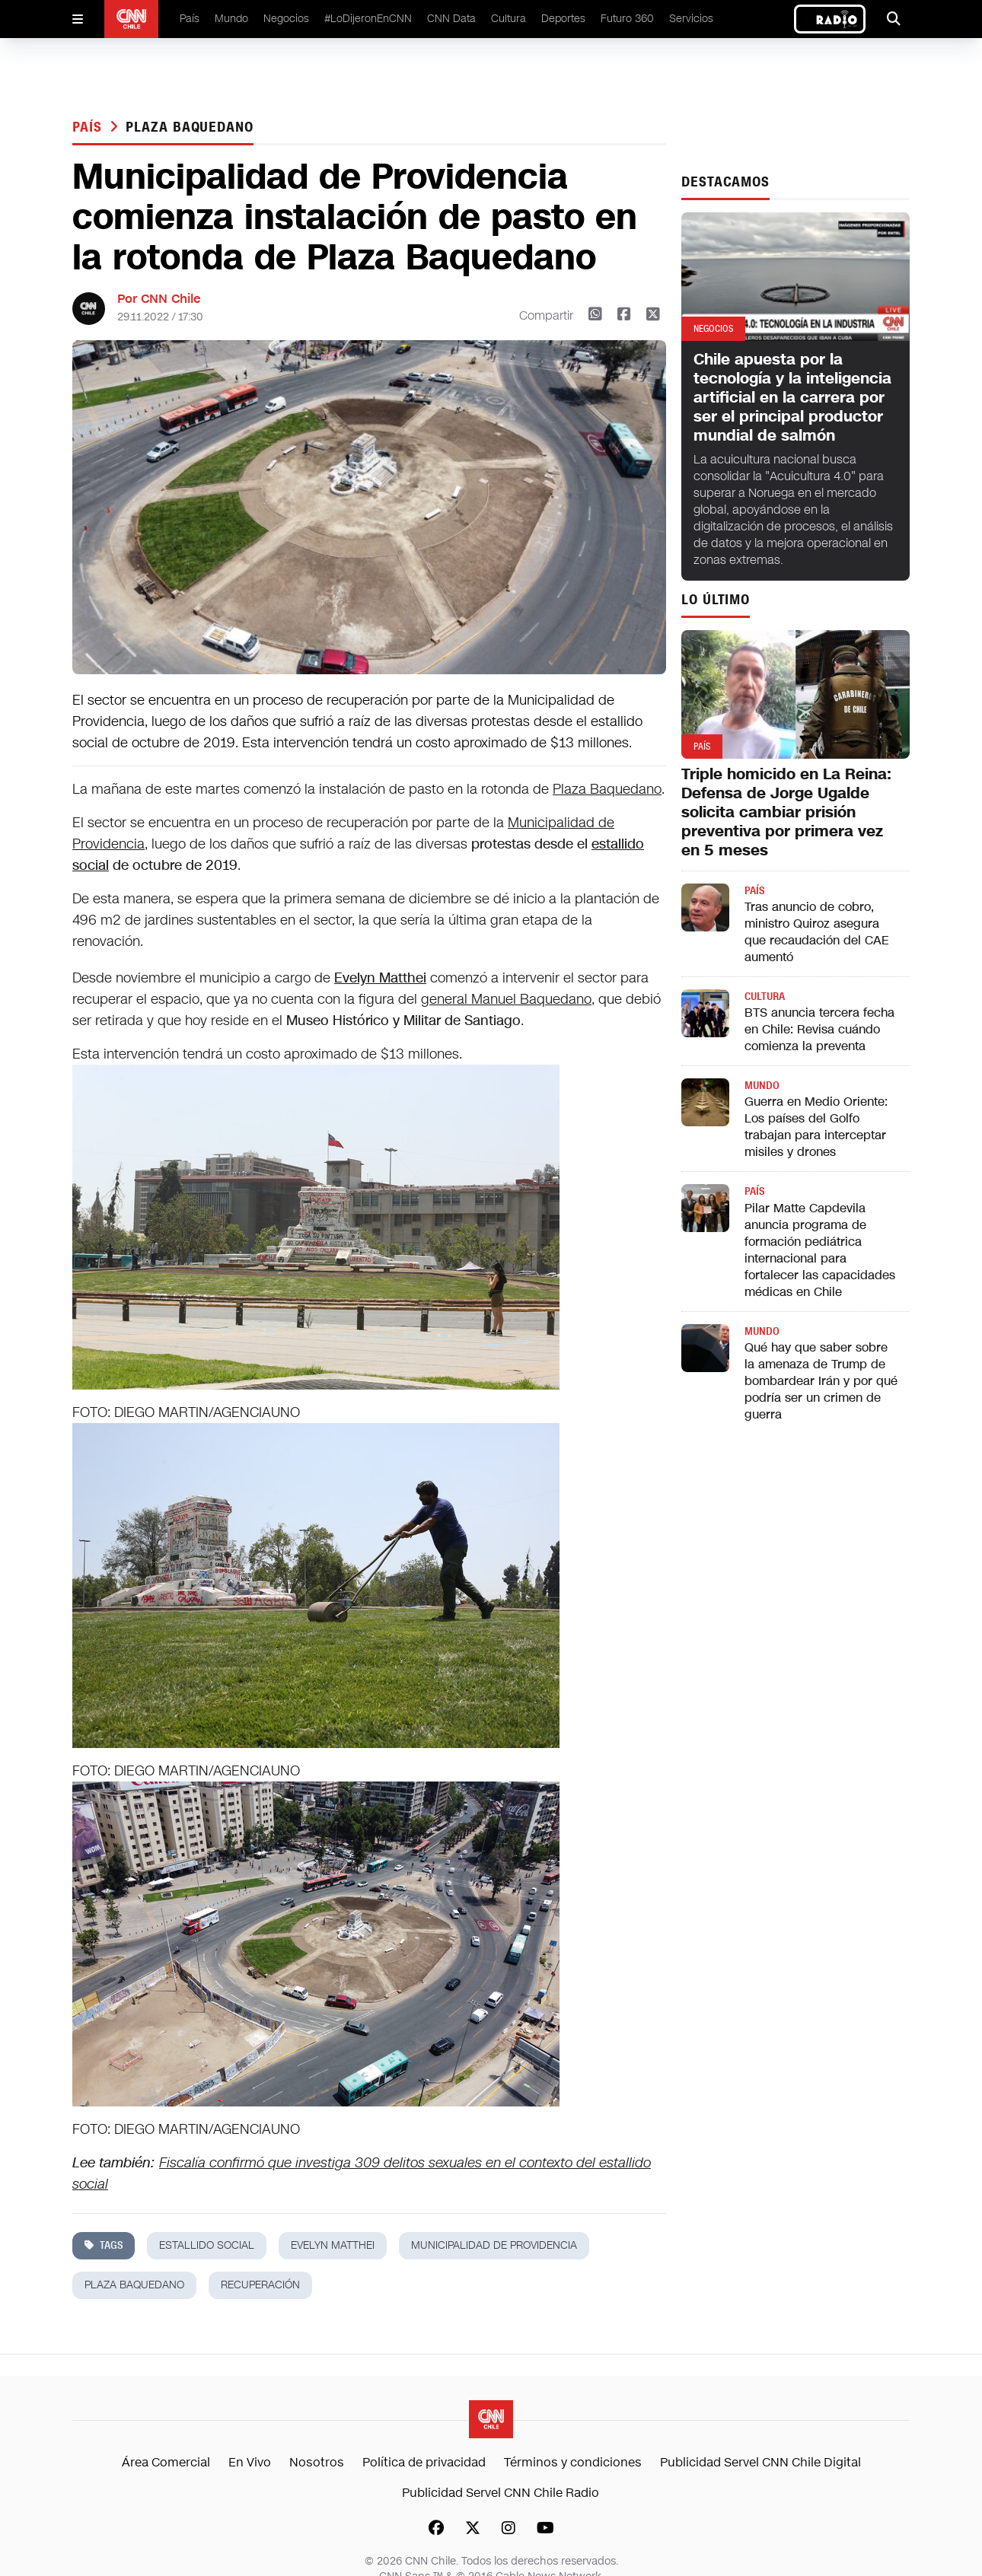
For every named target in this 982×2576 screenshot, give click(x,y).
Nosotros (316, 2462)
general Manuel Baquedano (506, 999)
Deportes (563, 18)
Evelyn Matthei (380, 978)
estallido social (206, 2245)
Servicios (691, 18)
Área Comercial (166, 2462)
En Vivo (249, 2462)
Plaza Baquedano (607, 789)
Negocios (286, 18)
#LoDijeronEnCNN (368, 18)
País (189, 18)
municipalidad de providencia (494, 2245)
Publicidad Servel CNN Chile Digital (760, 2462)
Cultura (508, 18)
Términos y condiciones (573, 2462)
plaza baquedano (189, 127)
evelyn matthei (333, 2245)
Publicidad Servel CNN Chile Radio (500, 2492)
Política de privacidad (424, 2462)
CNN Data (451, 18)
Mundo (231, 18)
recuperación (260, 2285)
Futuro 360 (627, 18)
